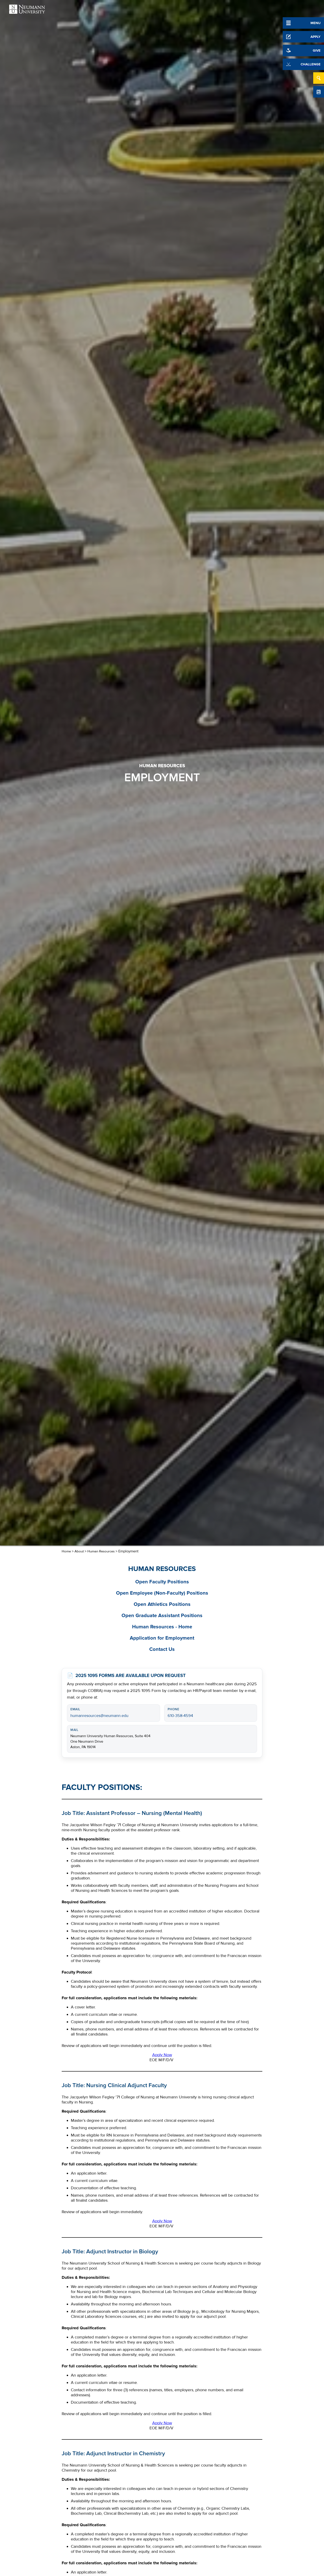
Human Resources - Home (162, 1627)
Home (66, 1551)
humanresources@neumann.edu (99, 1715)
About (80, 1551)
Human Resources (101, 1551)
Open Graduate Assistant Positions (162, 1616)
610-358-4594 (180, 1715)
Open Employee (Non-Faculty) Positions (162, 1593)
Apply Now (162, 2054)
